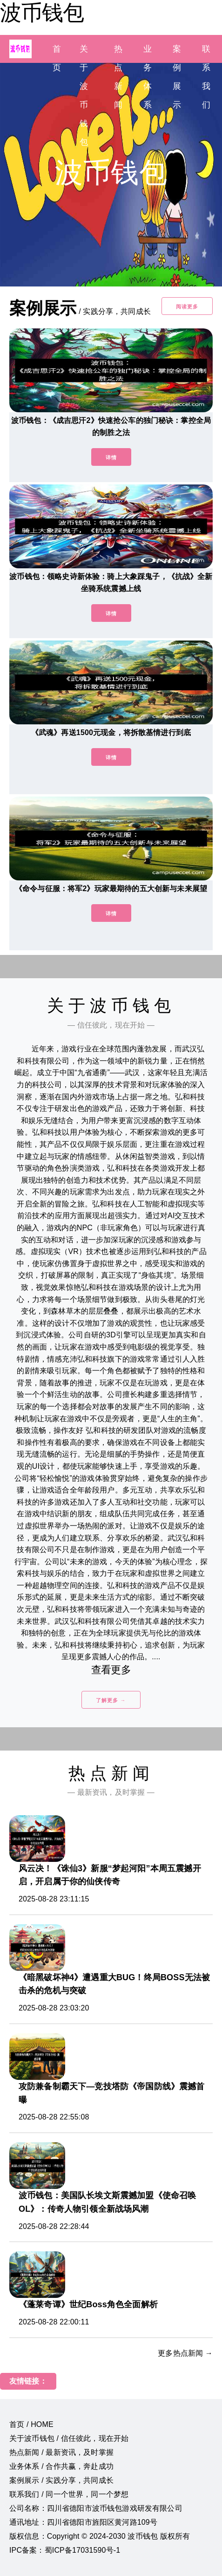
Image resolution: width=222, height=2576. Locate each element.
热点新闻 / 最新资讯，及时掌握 (61, 2452)
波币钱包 (42, 12)
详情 (111, 457)
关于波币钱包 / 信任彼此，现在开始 (68, 2438)
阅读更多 (187, 306)
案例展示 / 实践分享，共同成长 (61, 2480)
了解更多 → (111, 1700)
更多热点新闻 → (185, 2353)
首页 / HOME (31, 2424)
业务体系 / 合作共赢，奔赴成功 (61, 2466)
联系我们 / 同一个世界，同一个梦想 (68, 2494)
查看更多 (111, 1670)
